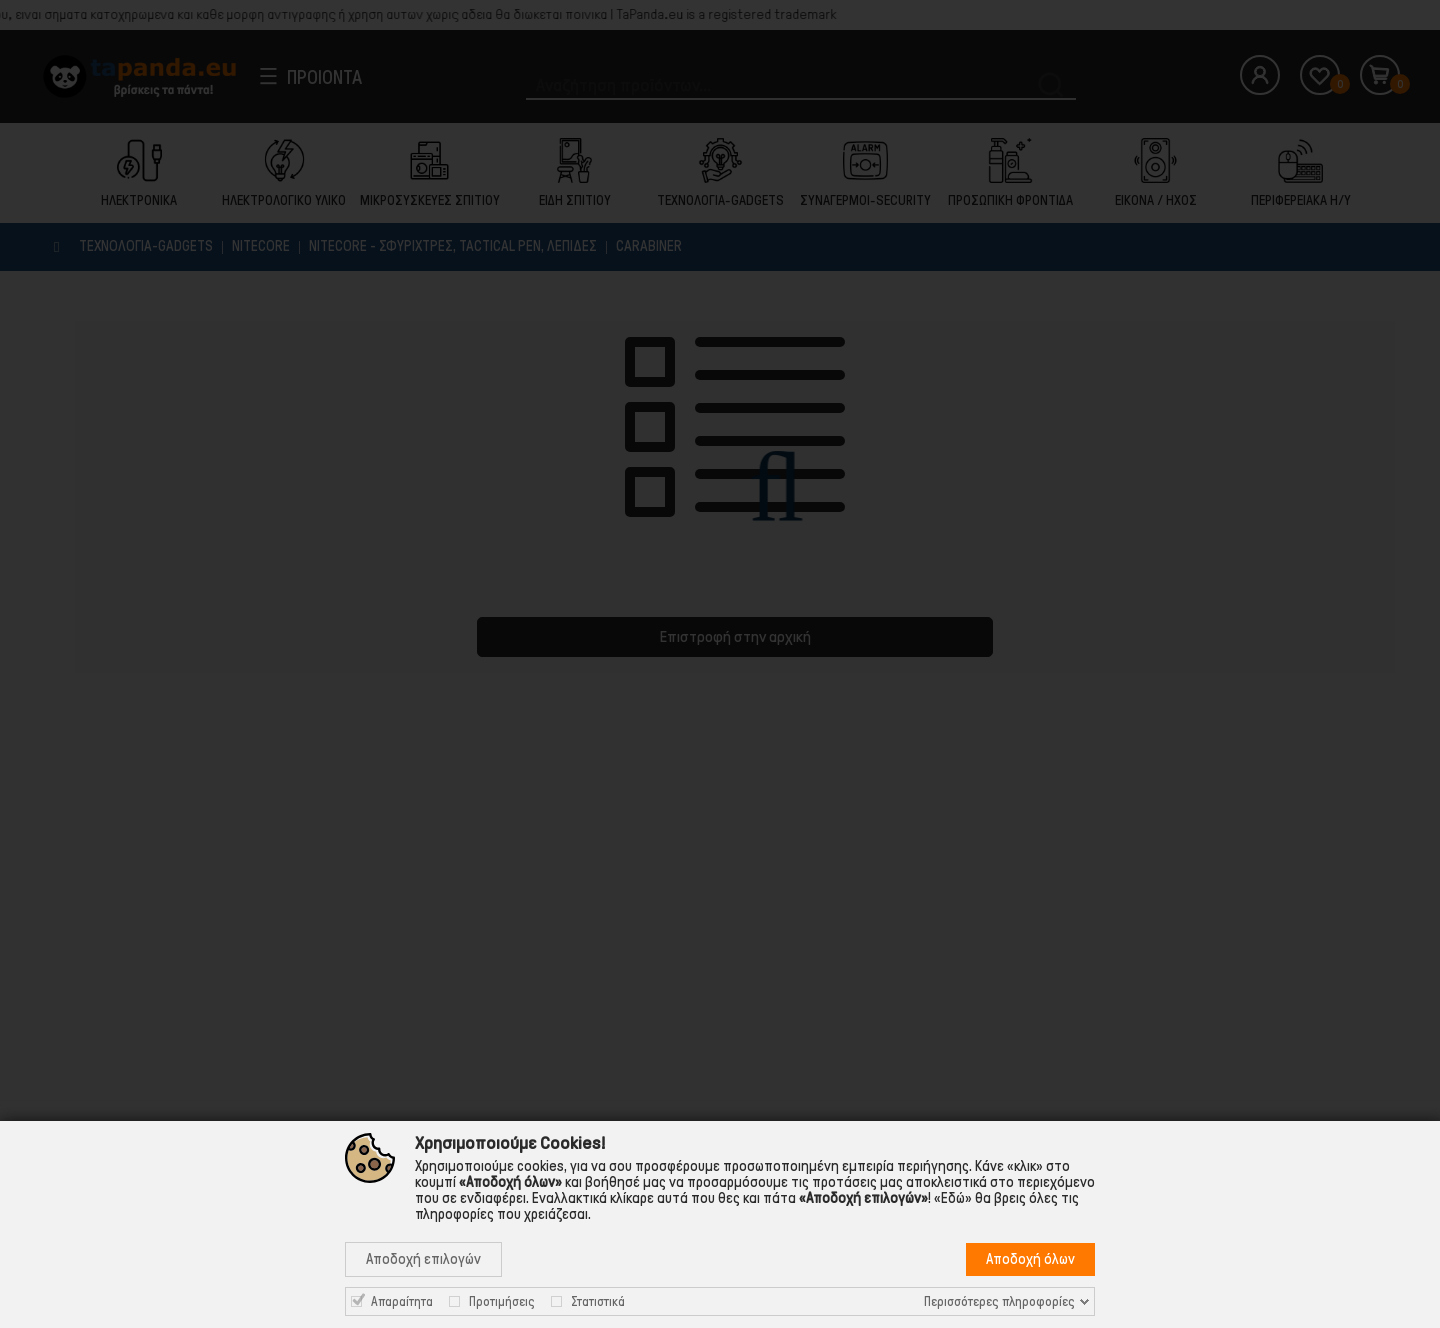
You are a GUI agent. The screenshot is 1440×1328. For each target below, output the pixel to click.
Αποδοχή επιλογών (423, 1259)
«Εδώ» (953, 1198)
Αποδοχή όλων (1030, 1259)
